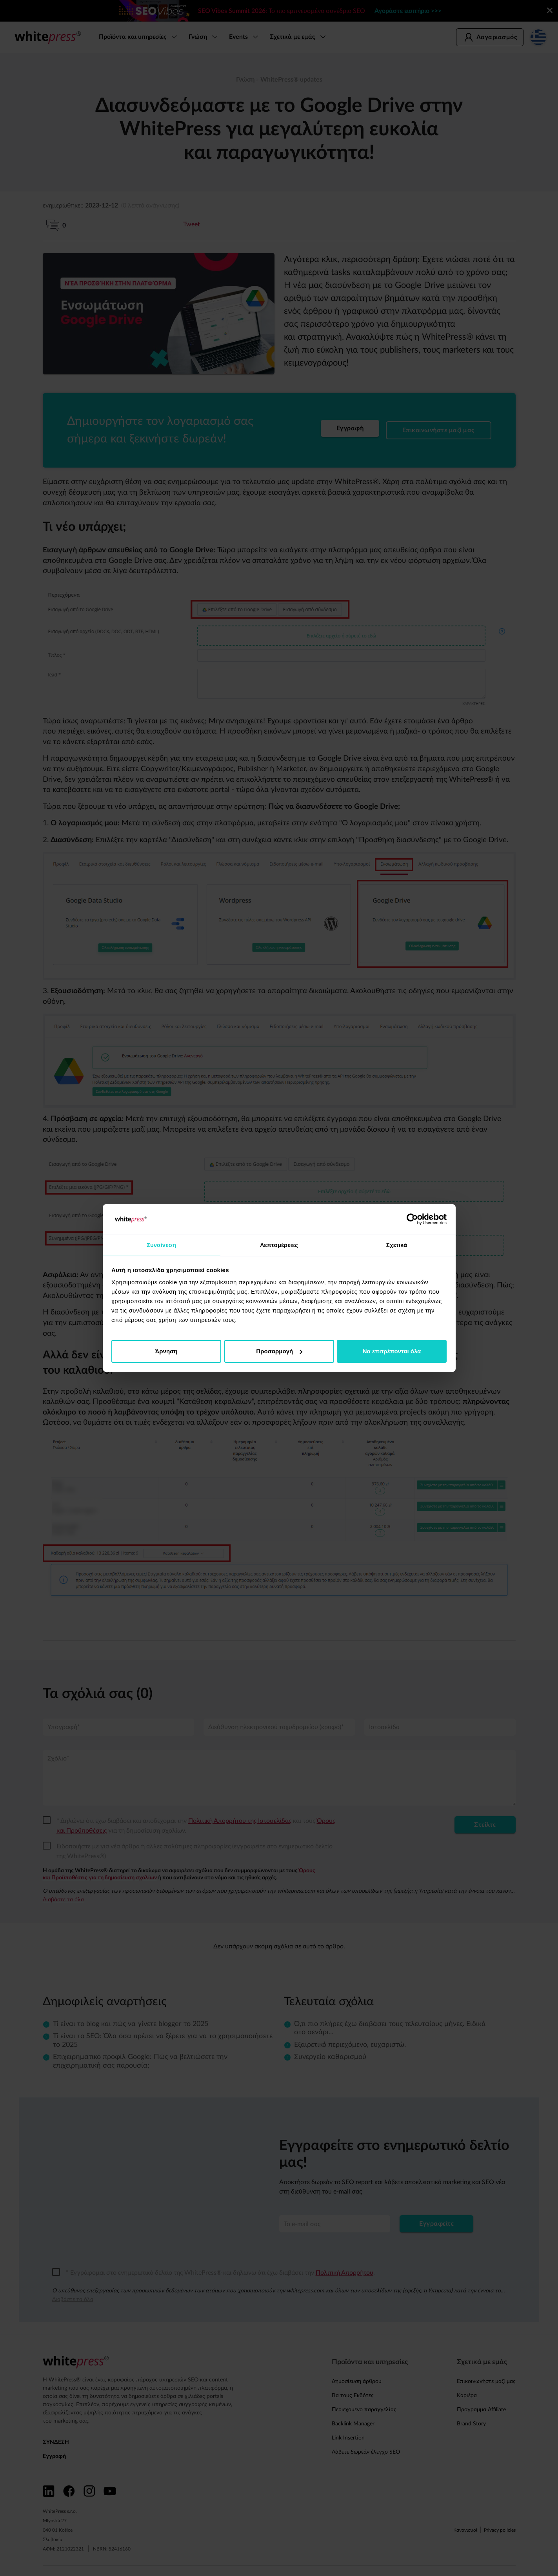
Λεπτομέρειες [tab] (279, 1244)
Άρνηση (166, 1351)
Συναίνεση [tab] (161, 1244)
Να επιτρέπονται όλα (392, 1351)
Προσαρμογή (279, 1351)
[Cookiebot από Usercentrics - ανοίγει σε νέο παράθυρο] (412, 1219)
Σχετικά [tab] (396, 1244)
